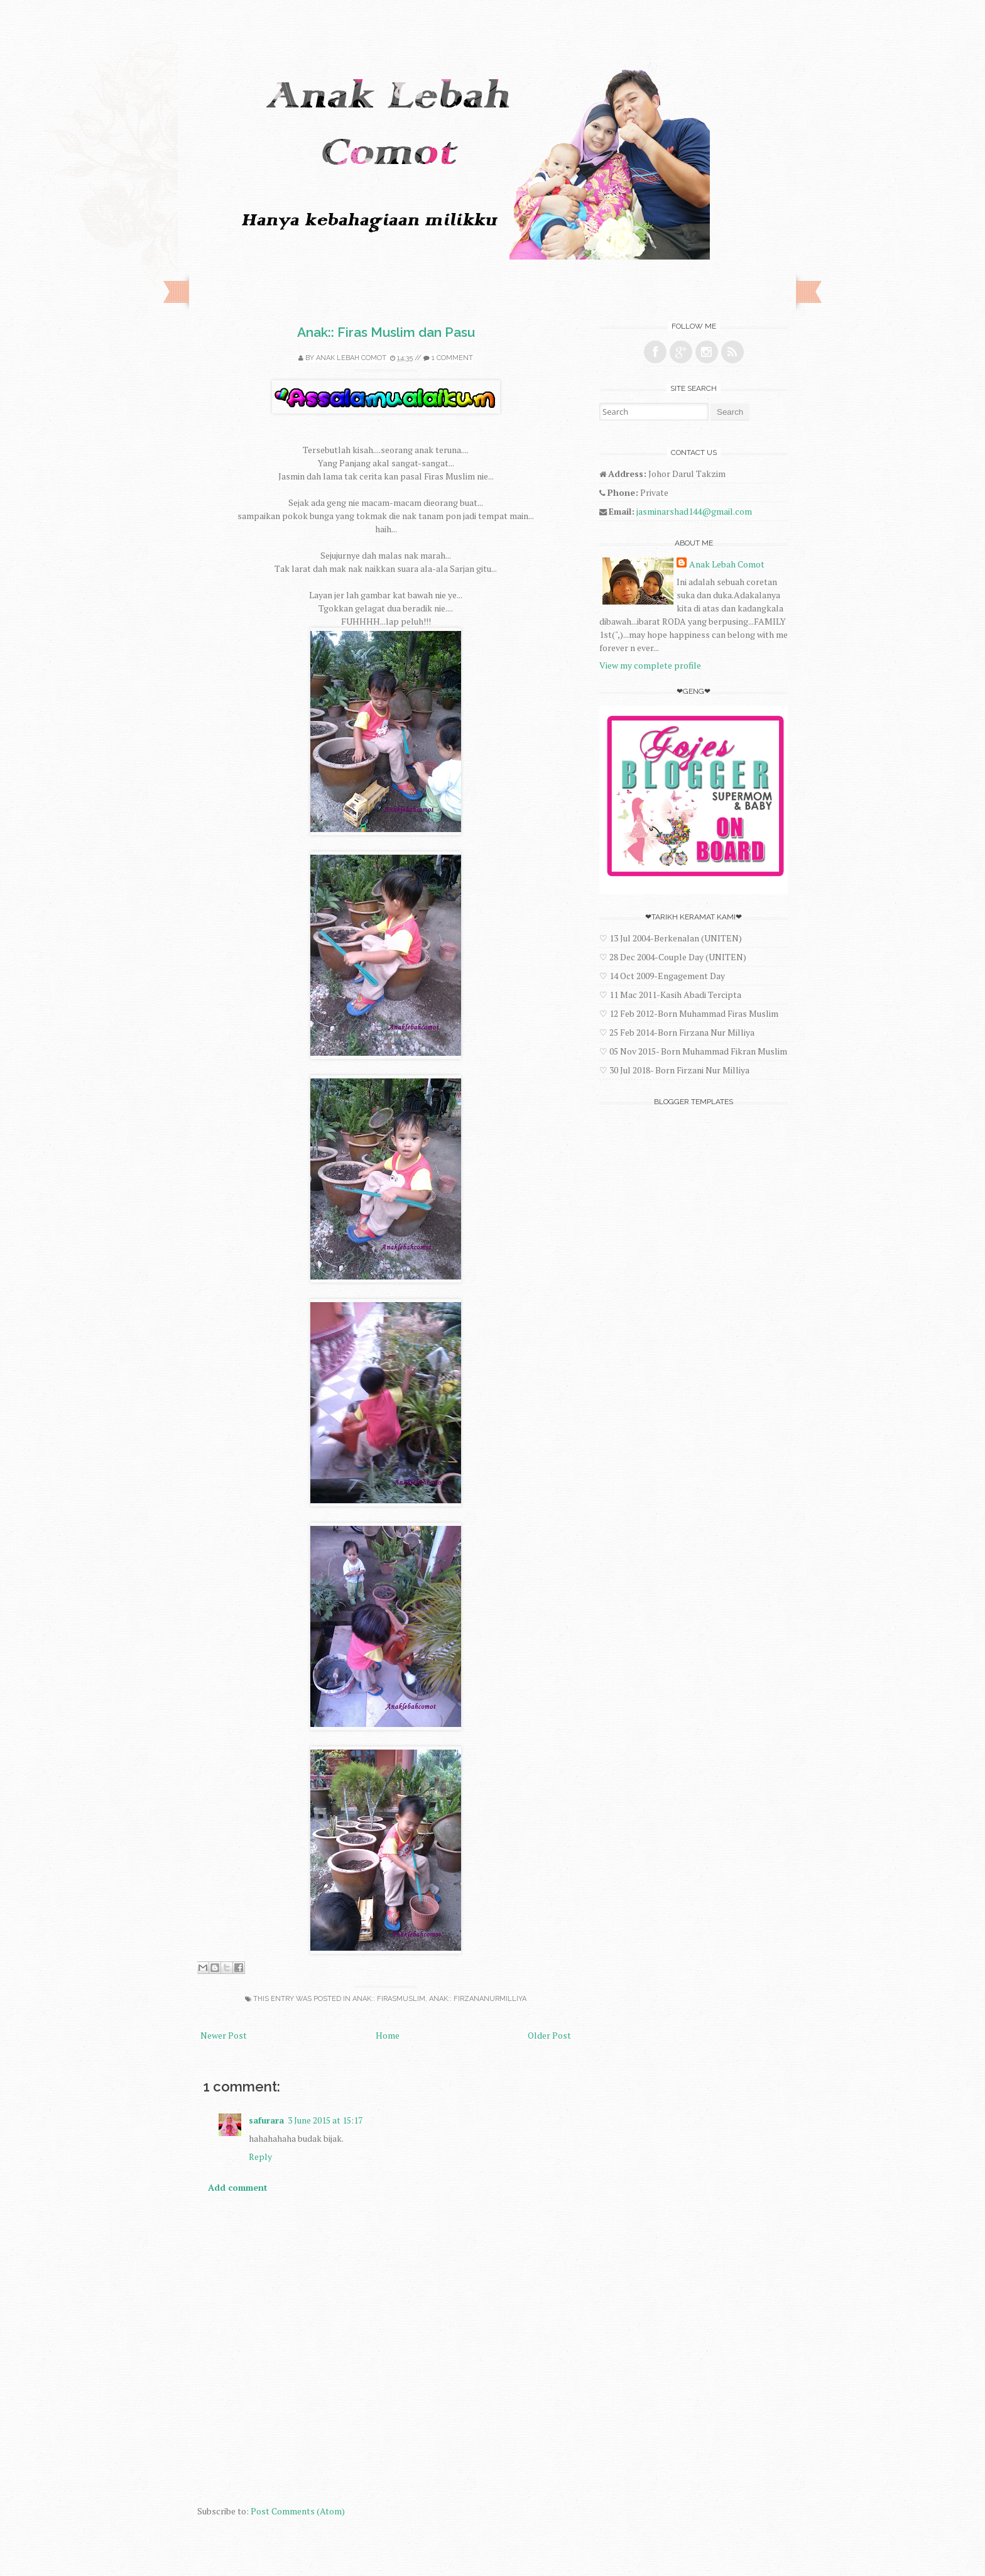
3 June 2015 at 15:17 (325, 2120)
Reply (260, 2156)
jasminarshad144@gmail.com (694, 511)
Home (388, 2035)
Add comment (238, 2187)
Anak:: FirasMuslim (388, 1999)
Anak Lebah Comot (351, 358)
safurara (266, 2120)
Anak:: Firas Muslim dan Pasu (386, 332)
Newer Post (223, 2035)
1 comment (452, 358)
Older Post (549, 2035)
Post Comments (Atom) (298, 2511)
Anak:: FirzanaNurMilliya (477, 1999)
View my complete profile (650, 665)
